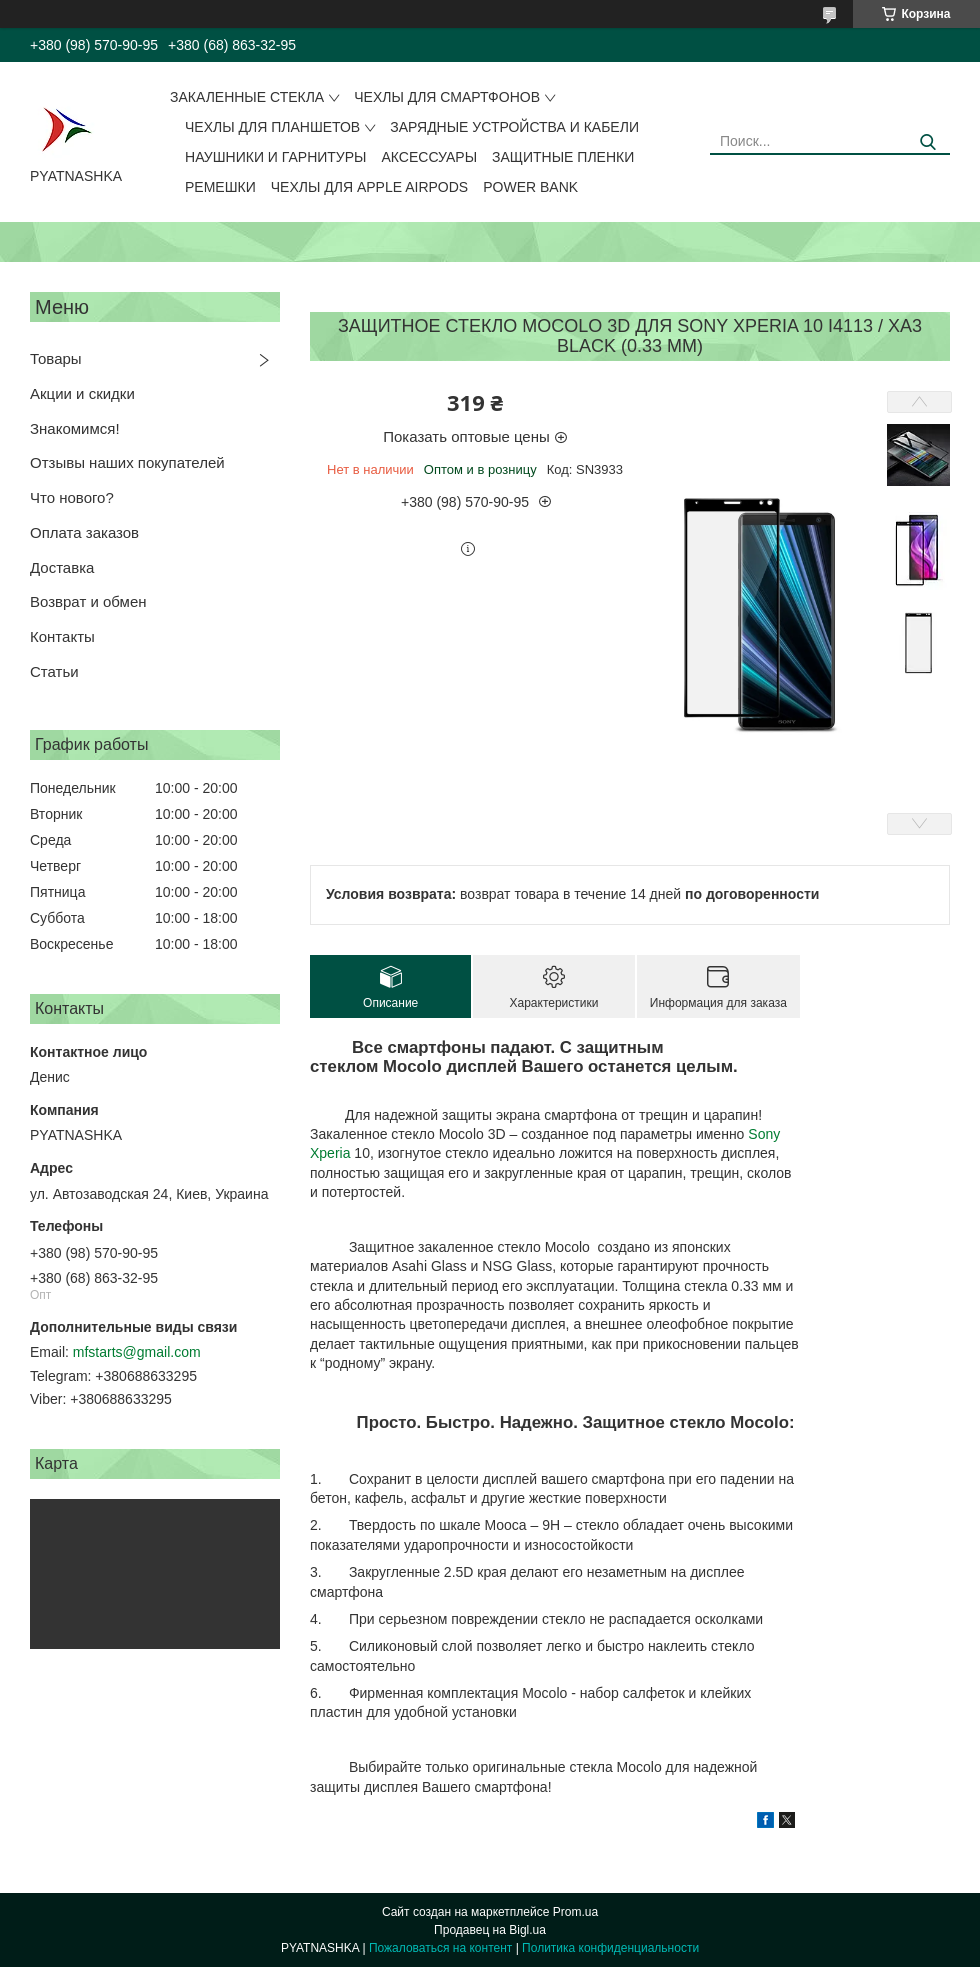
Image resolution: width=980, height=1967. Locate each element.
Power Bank (530, 187)
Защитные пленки (563, 157)
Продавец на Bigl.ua (490, 1930)
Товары (56, 358)
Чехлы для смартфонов (447, 97)
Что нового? (72, 497)
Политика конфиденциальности (610, 1948)
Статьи (54, 671)
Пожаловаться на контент (440, 1948)
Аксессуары (430, 157)
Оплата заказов (84, 532)
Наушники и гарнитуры (275, 157)
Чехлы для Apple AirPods (369, 187)
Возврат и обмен (88, 601)
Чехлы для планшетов (272, 127)
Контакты (62, 636)
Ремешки (220, 187)
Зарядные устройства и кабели (514, 127)
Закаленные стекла (247, 97)
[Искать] (927, 142)
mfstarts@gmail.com (137, 1352)
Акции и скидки (82, 393)
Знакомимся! (75, 428)
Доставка (62, 567)
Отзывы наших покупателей (127, 462)
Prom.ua (575, 1912)
